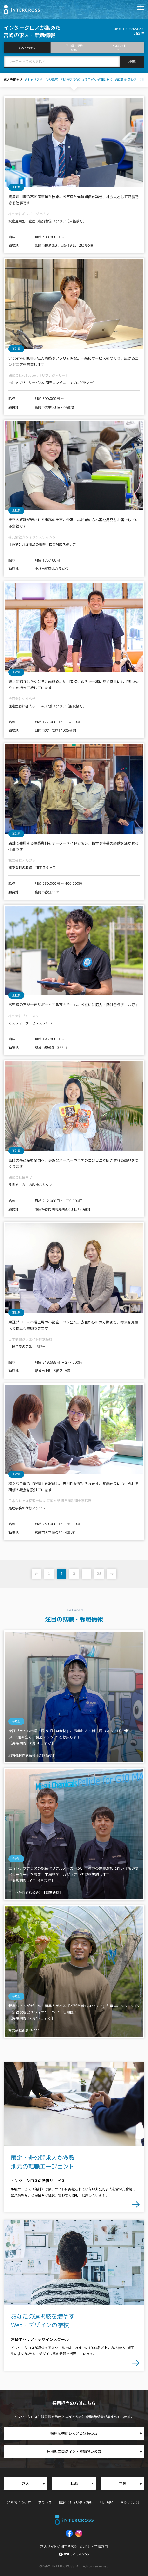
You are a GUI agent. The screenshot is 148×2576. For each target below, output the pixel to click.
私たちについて (19, 2502)
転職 (74, 2483)
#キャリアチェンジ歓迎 (41, 79)
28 (99, 1573)
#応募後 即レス (126, 79)
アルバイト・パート (121, 48)
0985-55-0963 (76, 2554)
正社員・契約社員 (73, 48)
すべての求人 (27, 48)
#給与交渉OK (70, 79)
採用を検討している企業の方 (73, 2433)
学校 (122, 2483)
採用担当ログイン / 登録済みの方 (74, 2451)
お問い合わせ (131, 2502)
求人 (25, 2483)
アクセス (45, 2502)
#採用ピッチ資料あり (97, 79)
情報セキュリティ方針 (76, 2502)
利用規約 (106, 2502)
